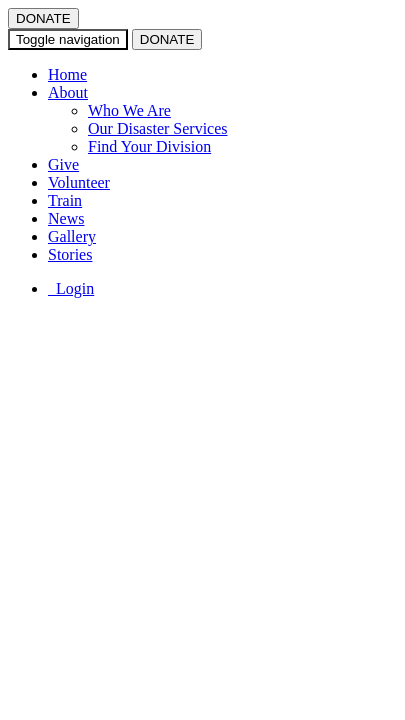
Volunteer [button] (79, 182)
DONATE (43, 18)
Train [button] (65, 200)
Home (67, 74)
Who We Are (129, 110)
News (66, 218)
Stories (70, 254)
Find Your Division (149, 146)
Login (71, 288)
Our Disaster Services (158, 128)
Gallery (72, 236)
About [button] (68, 92)
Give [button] (63, 164)
